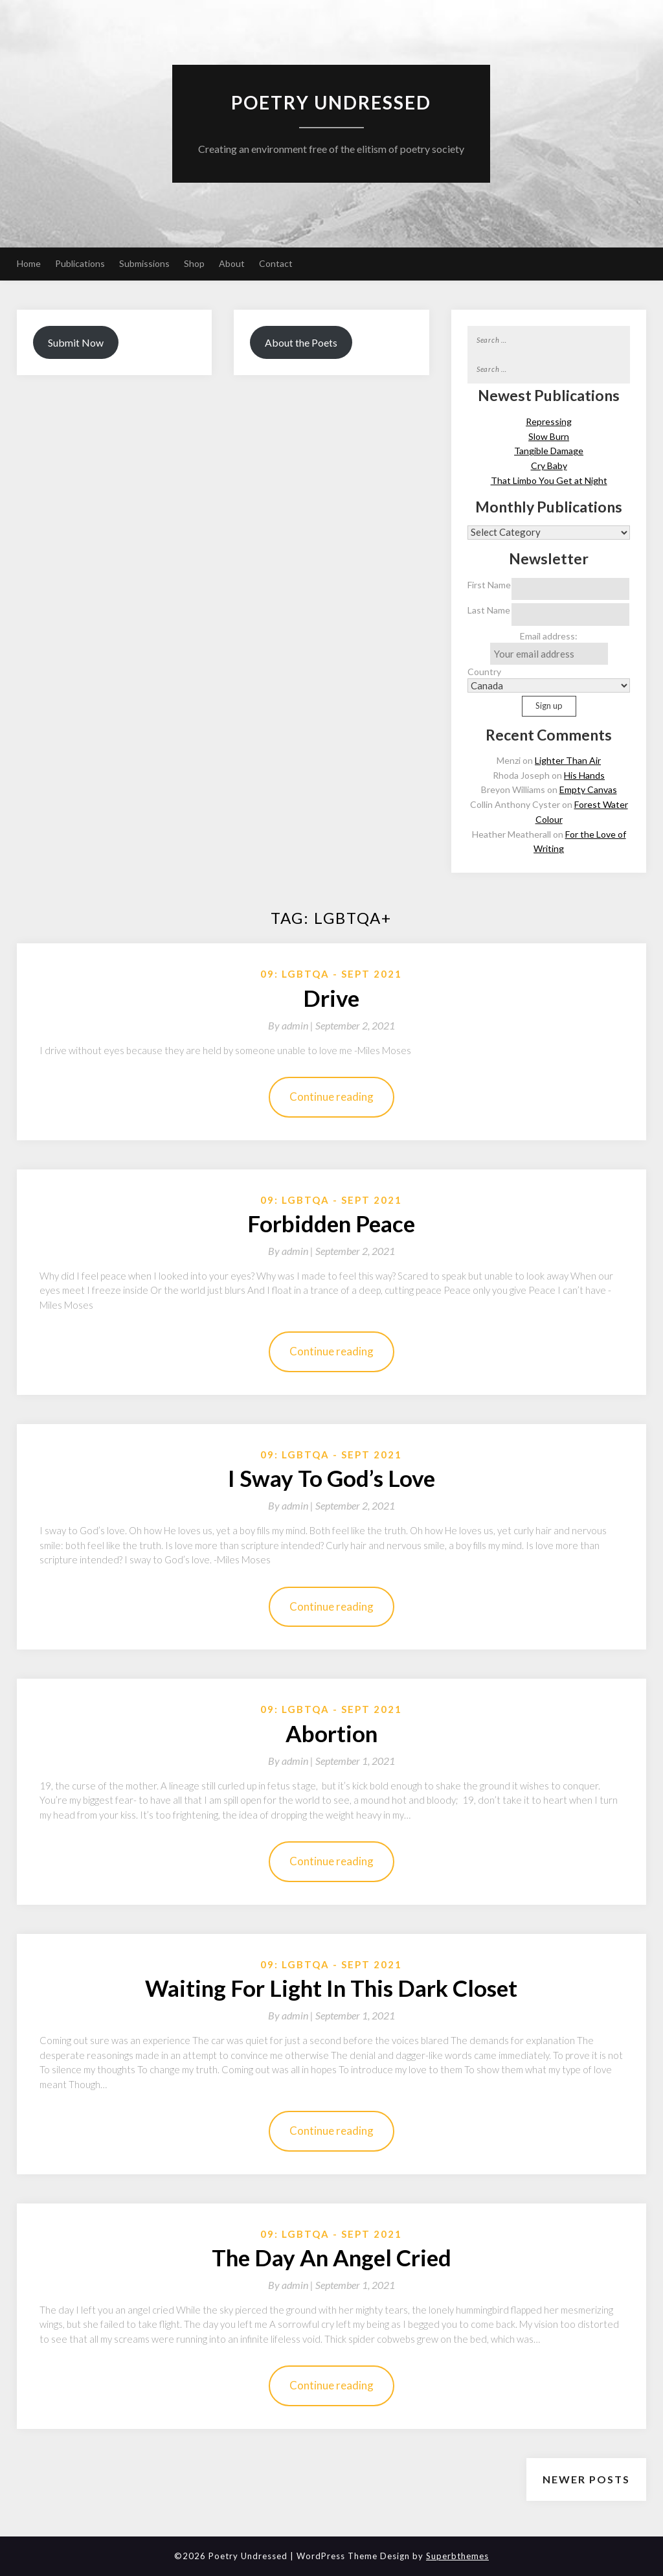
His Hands (584, 775)
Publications (80, 263)
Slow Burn (548, 436)
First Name (489, 584)
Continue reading (331, 1096)
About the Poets (301, 342)
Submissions (144, 263)
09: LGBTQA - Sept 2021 (331, 974)
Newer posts (586, 2479)
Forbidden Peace (331, 1223)
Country (484, 671)
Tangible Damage (548, 450)
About (232, 263)
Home (29, 263)
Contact (276, 263)
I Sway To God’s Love (331, 1477)
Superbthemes (457, 2556)
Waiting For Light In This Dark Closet (331, 1987)
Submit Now (76, 342)
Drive (331, 997)
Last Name (488, 609)
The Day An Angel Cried (331, 2257)
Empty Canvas (588, 789)
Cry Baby (549, 465)
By (291, 1025)
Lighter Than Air (568, 760)
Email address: (549, 647)
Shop (194, 263)
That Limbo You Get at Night (549, 480)
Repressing (549, 421)
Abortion (331, 1733)
